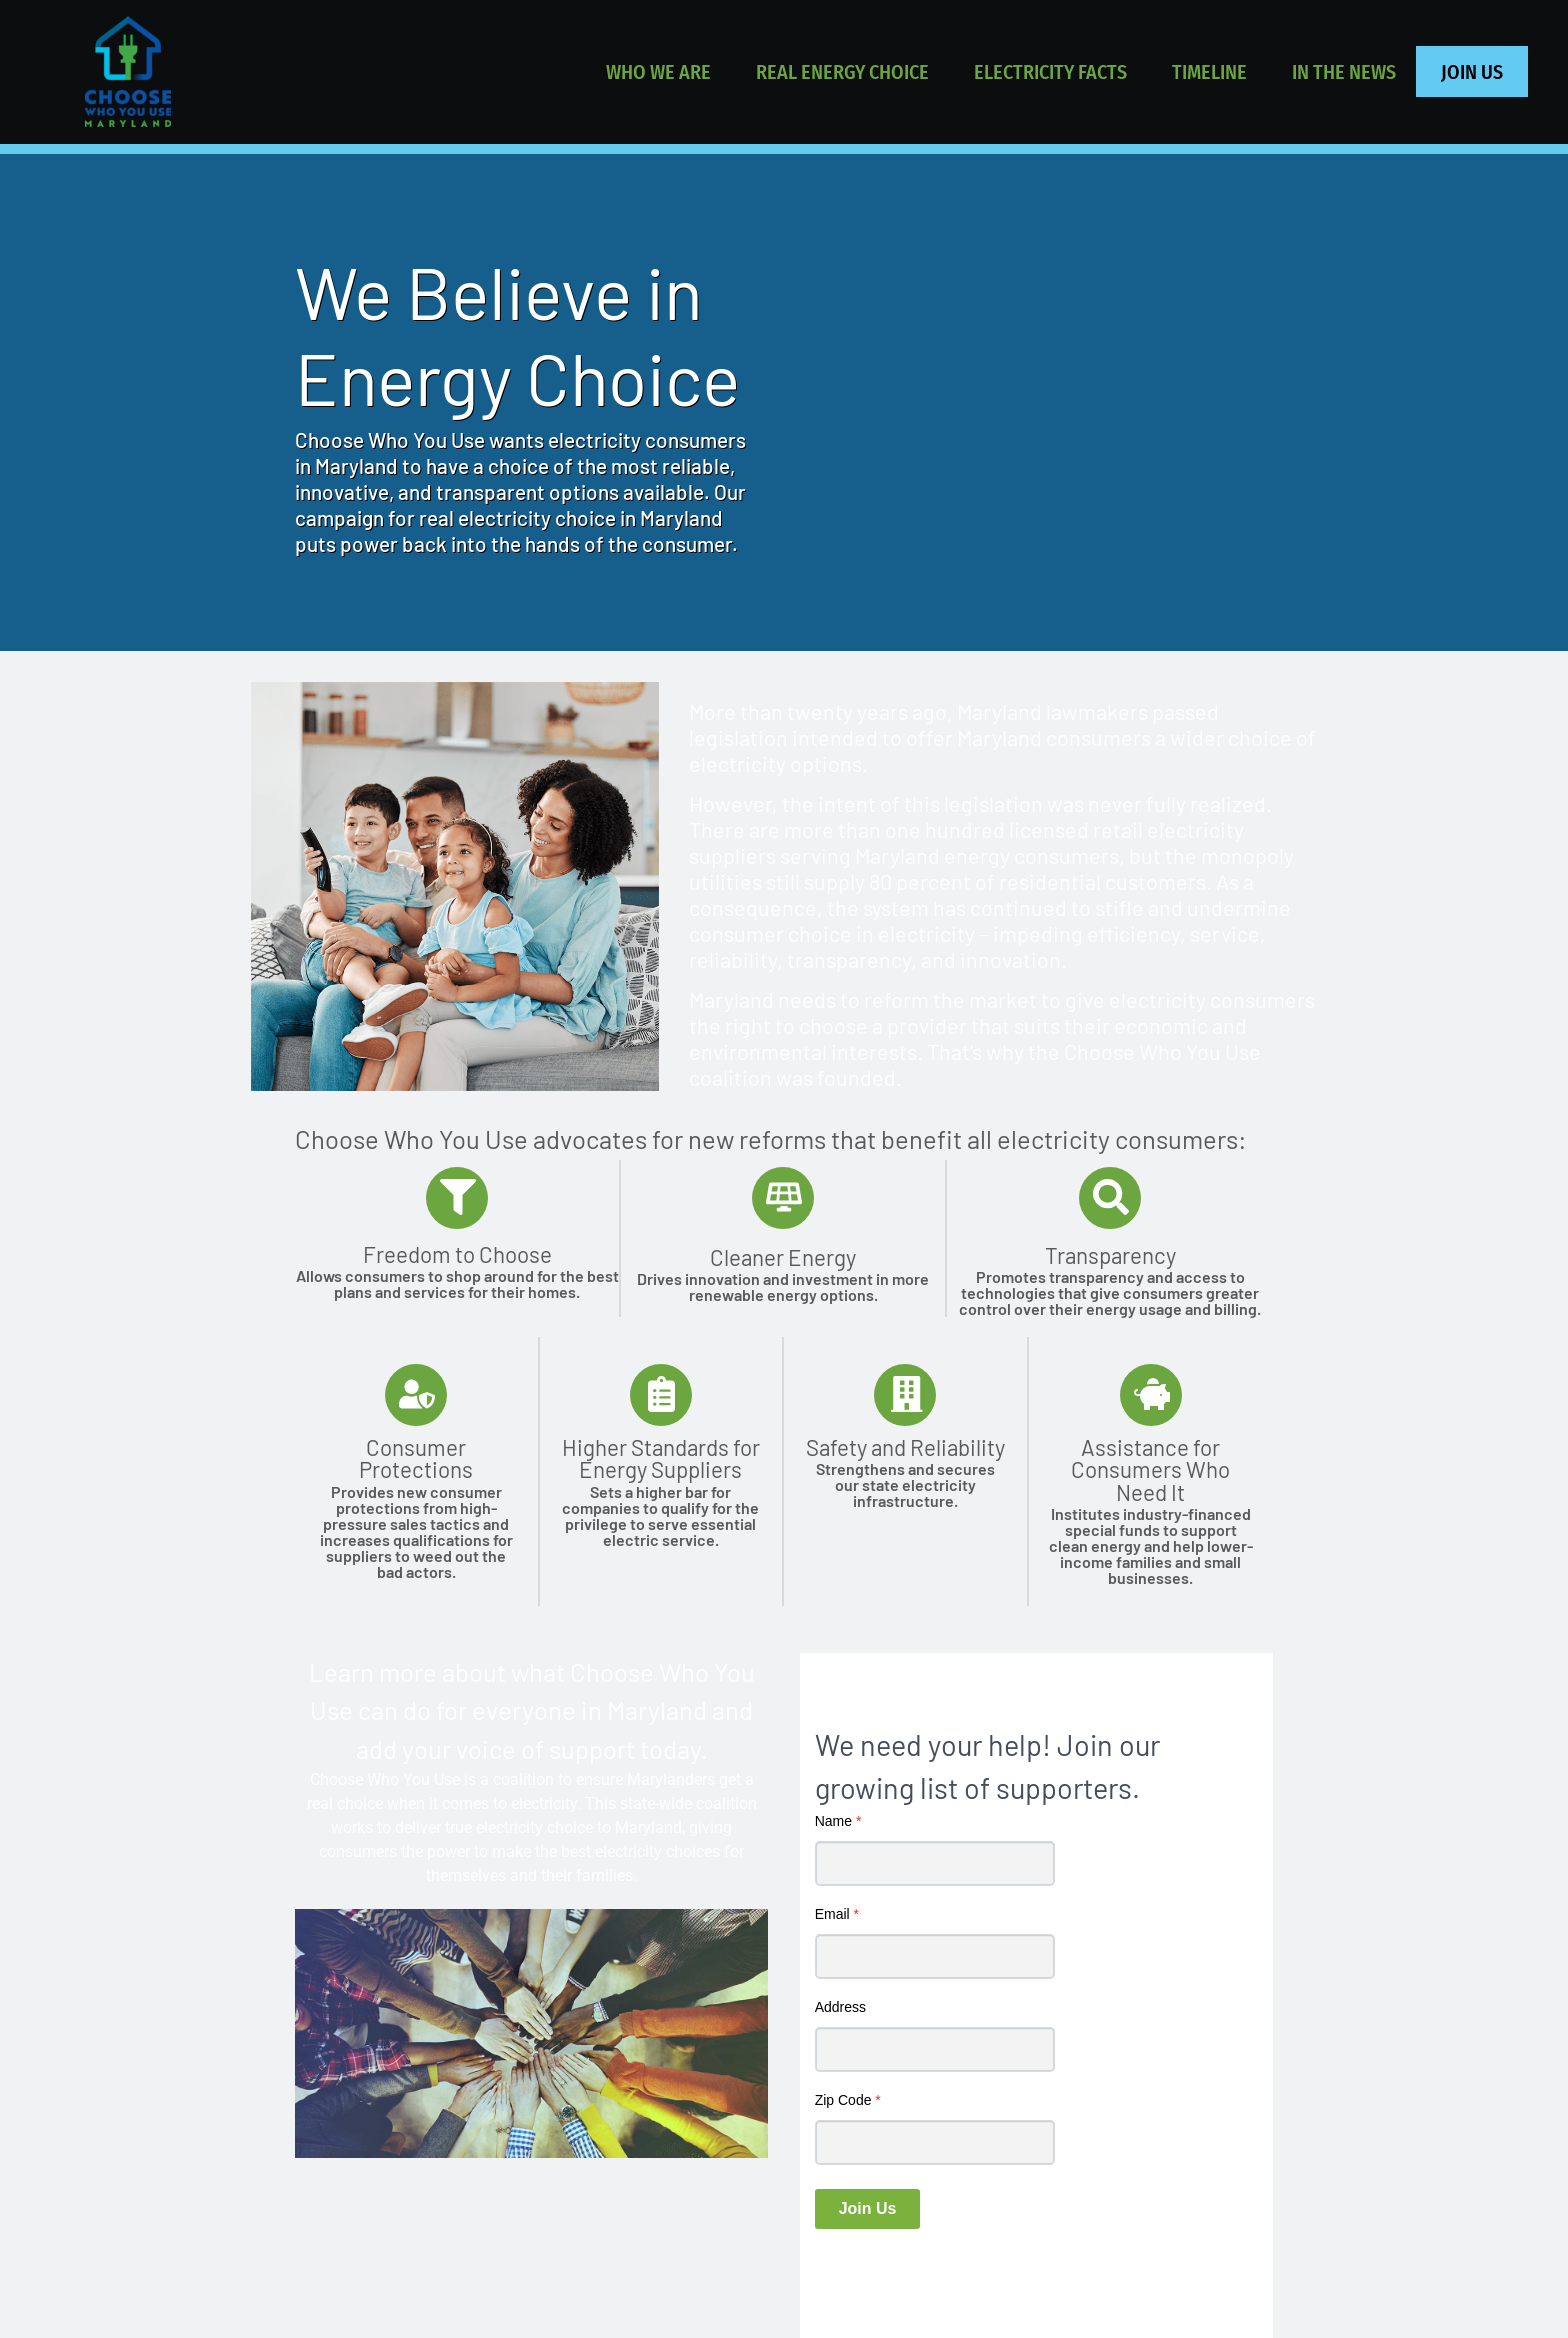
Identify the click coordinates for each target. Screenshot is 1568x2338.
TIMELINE (1209, 71)
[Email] (935, 1957)
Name (838, 1822)
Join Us (868, 2209)
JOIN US (1472, 71)
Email (837, 1915)
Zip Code (848, 2101)
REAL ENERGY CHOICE (842, 71)
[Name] (935, 1864)
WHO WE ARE (658, 71)
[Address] (935, 2050)
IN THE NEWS (1344, 71)
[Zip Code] (935, 2143)
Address (840, 2008)
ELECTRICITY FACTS (1050, 71)
